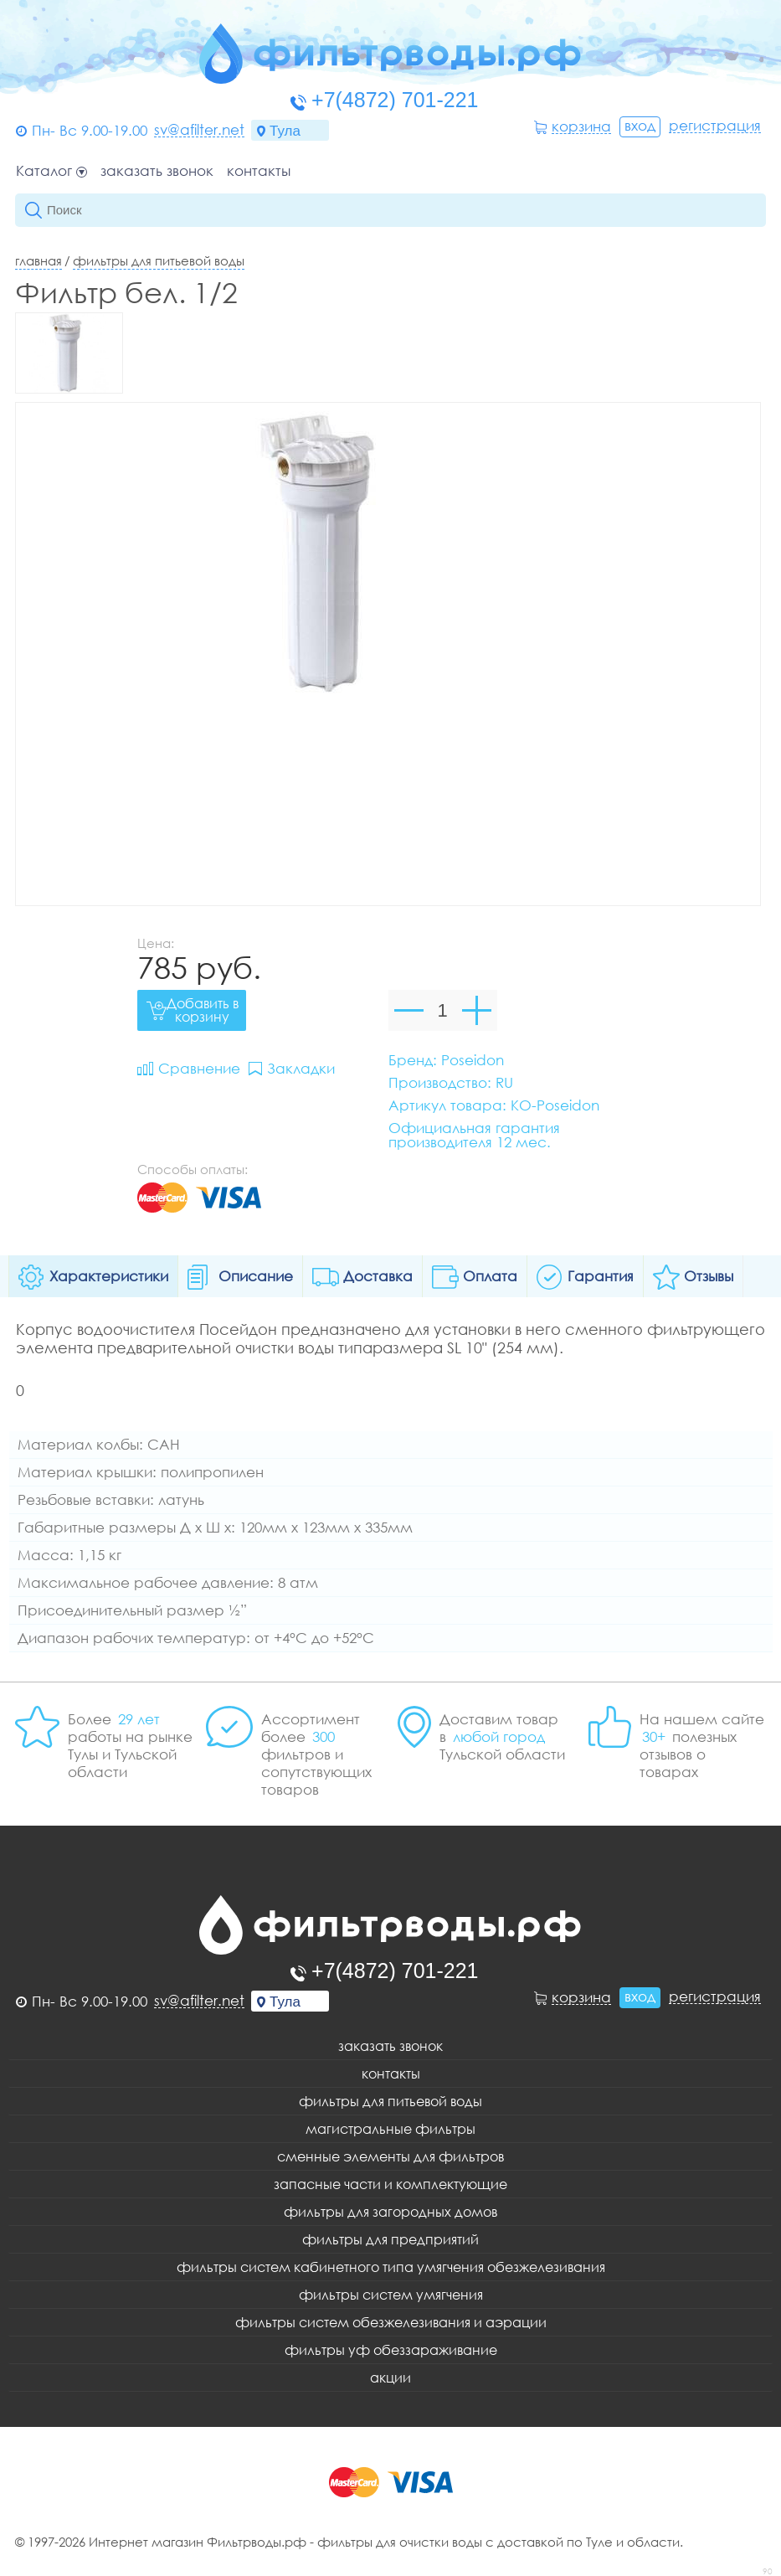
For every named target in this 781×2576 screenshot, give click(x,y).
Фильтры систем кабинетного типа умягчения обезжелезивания (391, 2267)
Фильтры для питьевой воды (158, 260)
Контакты (258, 171)
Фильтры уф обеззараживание (391, 2350)
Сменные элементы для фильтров (390, 2156)
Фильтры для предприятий (390, 2239)
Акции (390, 2377)
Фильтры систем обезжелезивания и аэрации (391, 2322)
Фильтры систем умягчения (391, 2294)
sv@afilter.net (199, 129)
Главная (38, 260)
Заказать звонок (156, 171)
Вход (639, 125)
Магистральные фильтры (390, 2128)
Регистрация (715, 125)
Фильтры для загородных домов (390, 2211)
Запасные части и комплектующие (390, 2184)
